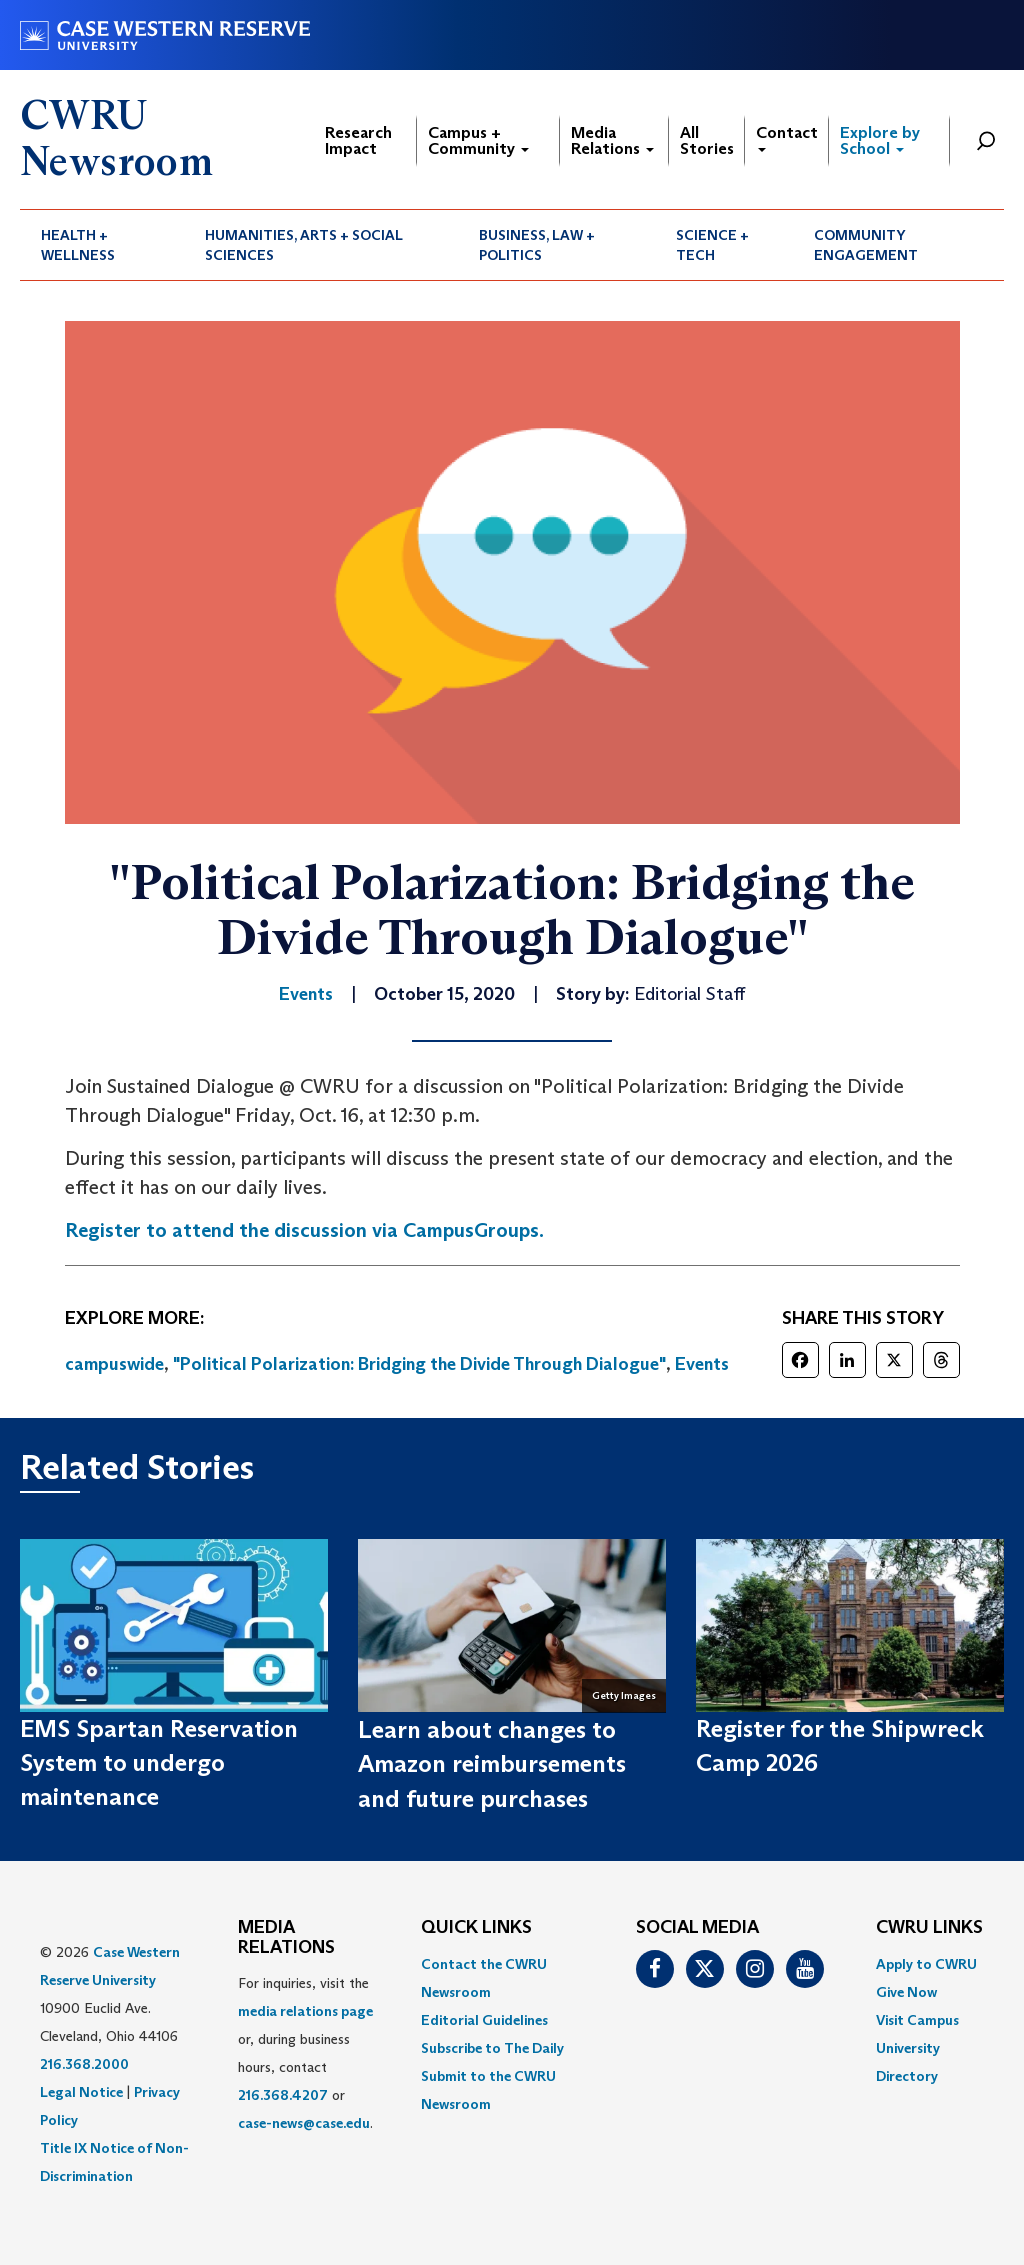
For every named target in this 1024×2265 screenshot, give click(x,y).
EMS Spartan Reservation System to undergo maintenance (159, 1763)
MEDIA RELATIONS (286, 1938)
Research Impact (358, 140)
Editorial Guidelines (484, 2020)
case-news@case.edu (304, 2123)
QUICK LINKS (476, 1928)
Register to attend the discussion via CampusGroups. (304, 1230)
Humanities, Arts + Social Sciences (304, 245)
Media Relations (612, 140)
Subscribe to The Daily (492, 2048)
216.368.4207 (283, 2095)
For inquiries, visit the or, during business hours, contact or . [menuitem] (305, 2053)
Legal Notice (81, 2092)
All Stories (707, 140)
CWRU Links (929, 1928)
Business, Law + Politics (537, 245)
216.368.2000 (84, 2064)
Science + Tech (712, 245)
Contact (787, 137)
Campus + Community (478, 140)
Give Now (906, 1992)
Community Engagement (866, 245)
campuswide (114, 1364)
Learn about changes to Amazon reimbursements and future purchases (492, 1764)
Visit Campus (917, 2020)
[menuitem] (102, 245)
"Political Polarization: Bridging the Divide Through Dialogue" (419, 1364)
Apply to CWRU (926, 1964)
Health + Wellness (78, 245)
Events (702, 1364)
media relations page (305, 2011)
